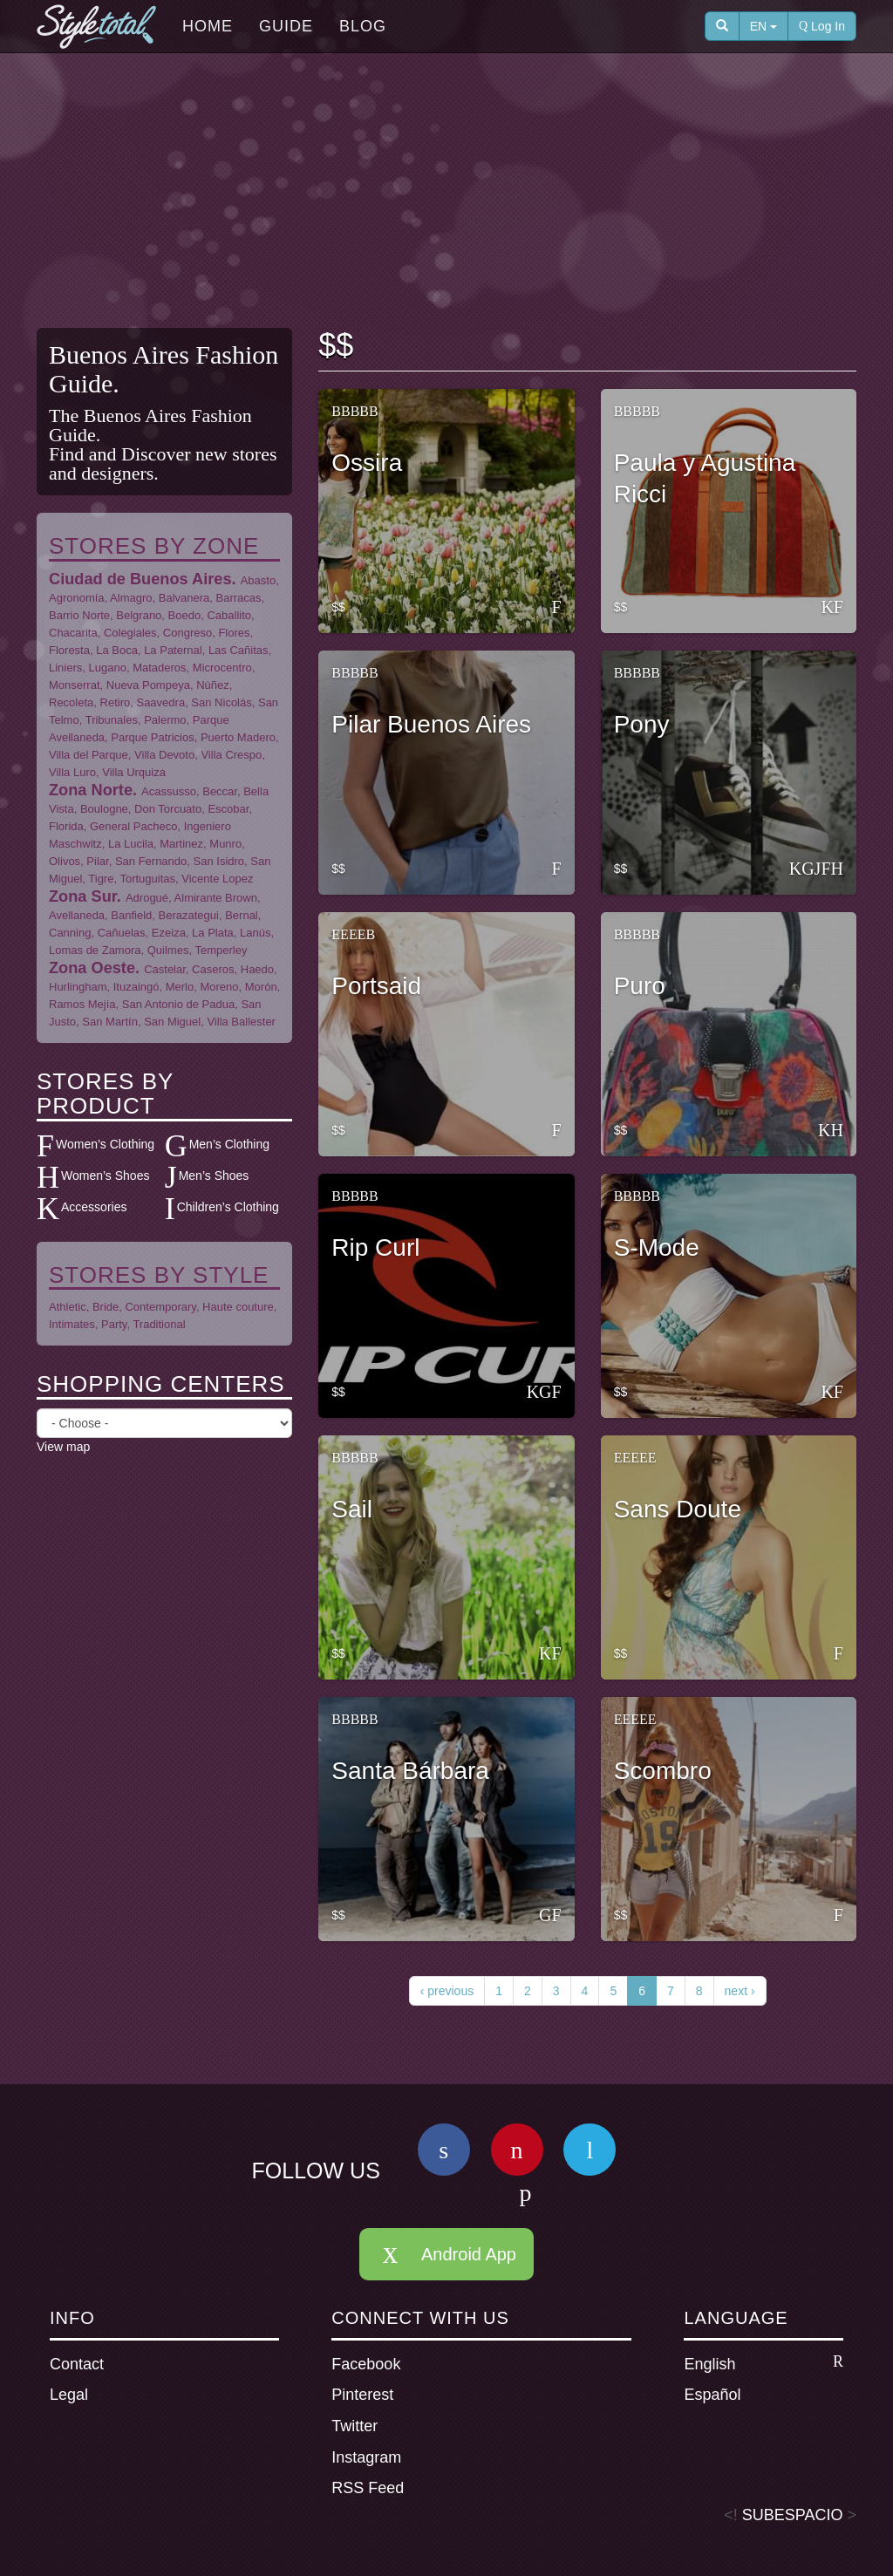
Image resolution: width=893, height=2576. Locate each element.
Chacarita (73, 632)
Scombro (663, 1770)
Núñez (212, 685)
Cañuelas (122, 932)
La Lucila (130, 843)
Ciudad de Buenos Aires (140, 579)
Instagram (366, 2457)
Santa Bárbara (410, 1770)
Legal (69, 2394)
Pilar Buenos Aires (431, 724)
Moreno (219, 986)
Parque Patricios (152, 737)
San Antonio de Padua (178, 1004)
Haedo (257, 969)
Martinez (181, 843)
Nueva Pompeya (148, 685)
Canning (70, 932)
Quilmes (168, 950)
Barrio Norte (79, 615)
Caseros (213, 969)
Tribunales (111, 719)
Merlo (180, 986)
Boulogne (104, 808)
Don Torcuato (167, 808)
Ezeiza (169, 932)
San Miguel (172, 1021)
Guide (286, 26)
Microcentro (222, 667)
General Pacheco (133, 826)
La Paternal (173, 650)
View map (63, 1447)
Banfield (131, 915)
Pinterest (362, 2394)
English (763, 2363)
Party (113, 1324)
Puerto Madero (238, 737)
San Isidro (219, 861)
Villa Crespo (231, 754)
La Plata (213, 932)
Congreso (187, 632)
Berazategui (189, 915)
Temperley (220, 950)
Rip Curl (375, 1247)
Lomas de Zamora (95, 950)
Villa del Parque (88, 754)
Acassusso (168, 791)
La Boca (117, 650)
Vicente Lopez (217, 878)
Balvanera (184, 597)
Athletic (67, 1306)
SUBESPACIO (792, 2515)
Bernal (241, 915)
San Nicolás (221, 702)
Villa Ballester (241, 1021)
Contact (77, 2364)
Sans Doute (677, 1509)
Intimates (72, 1324)
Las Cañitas (238, 650)
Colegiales (130, 632)
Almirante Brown (215, 897)
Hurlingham (77, 986)
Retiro (115, 702)
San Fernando (151, 861)
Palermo (165, 719)
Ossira (366, 462)
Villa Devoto (164, 754)
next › (740, 1991)
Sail (351, 1509)
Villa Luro (72, 772)
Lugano (107, 667)
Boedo (184, 615)
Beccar (219, 791)
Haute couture (238, 1306)
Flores (233, 632)
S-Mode (656, 1247)
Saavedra (160, 702)
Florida (66, 826)
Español (712, 2394)
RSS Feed (367, 2488)
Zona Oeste (92, 968)
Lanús (255, 932)
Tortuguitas (147, 878)
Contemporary (160, 1306)
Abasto (258, 580)
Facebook (365, 2364)
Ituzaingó (136, 986)
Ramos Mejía (82, 1004)
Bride (105, 1306)
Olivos (64, 861)
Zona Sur (83, 896)
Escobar (228, 808)
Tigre (100, 878)
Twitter (354, 2426)
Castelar (165, 969)
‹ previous (447, 1991)
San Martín (110, 1021)
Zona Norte (91, 790)
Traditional (159, 1324)
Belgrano (138, 615)
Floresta (69, 650)
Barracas (239, 597)
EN (763, 26)
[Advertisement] (460, 193)
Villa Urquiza (134, 772)
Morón (261, 986)
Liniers (65, 667)
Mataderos (159, 667)
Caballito (229, 615)
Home (207, 26)
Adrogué (147, 897)
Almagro (131, 597)
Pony (642, 724)
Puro (639, 985)
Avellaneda (77, 915)
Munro (225, 843)
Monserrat (74, 685)
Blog (362, 26)
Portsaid (376, 985)
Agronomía (77, 597)
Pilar (97, 861)
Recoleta (71, 702)
